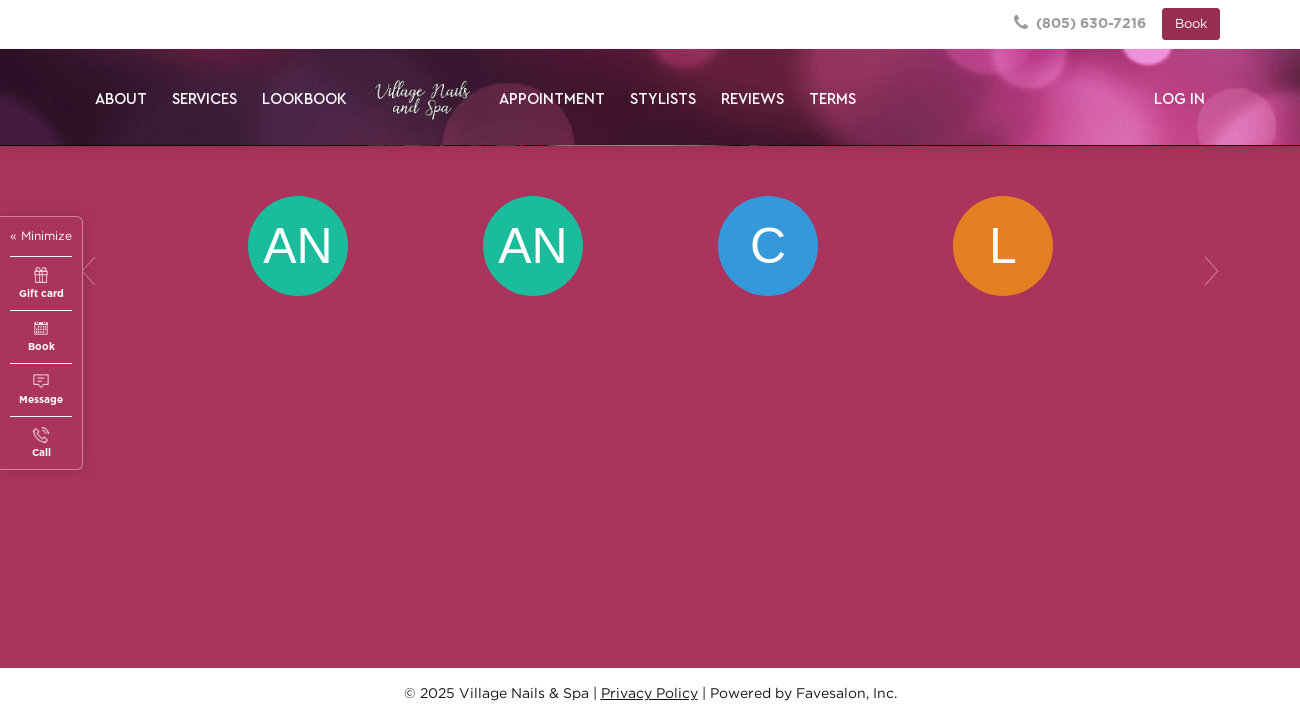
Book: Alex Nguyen (293, 455)
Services (204, 99)
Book (1191, 24)
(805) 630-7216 (1080, 22)
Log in (1179, 99)
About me (293, 394)
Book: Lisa (1048, 394)
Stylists (663, 99)
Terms (832, 99)
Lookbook (304, 99)
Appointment (552, 99)
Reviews (752, 99)
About (121, 99)
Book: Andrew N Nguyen (527, 455)
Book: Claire (813, 394)
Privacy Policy (649, 694)
